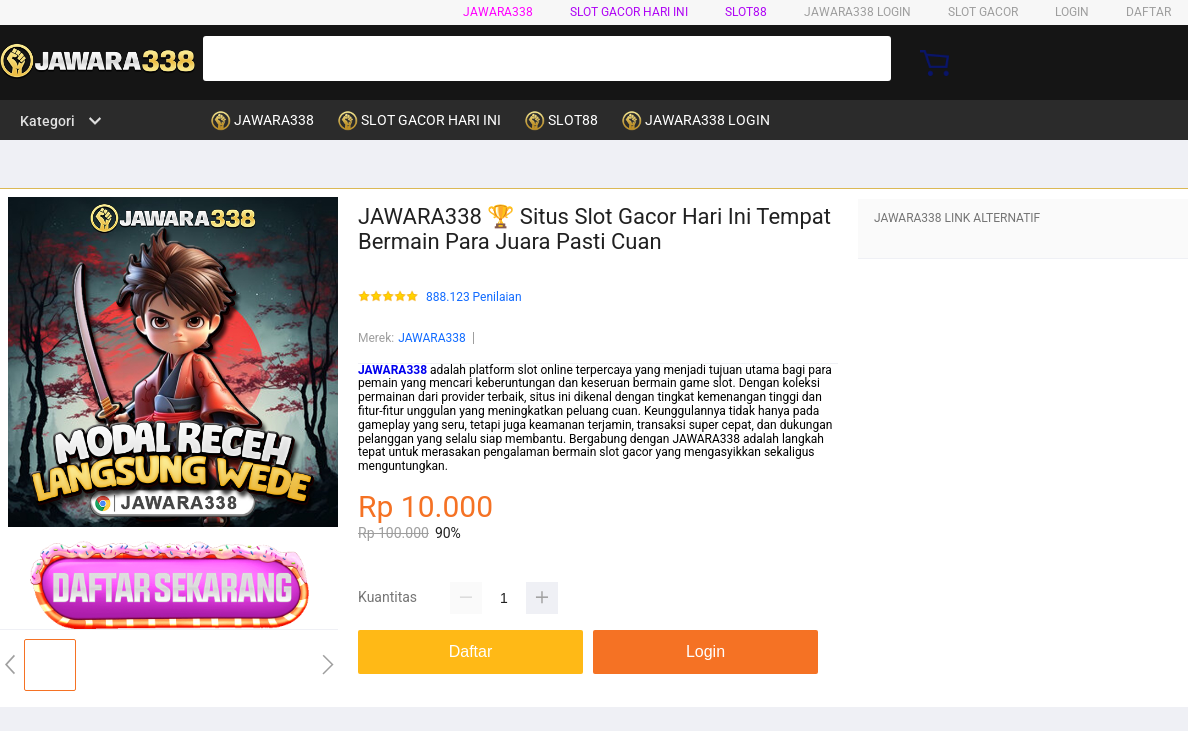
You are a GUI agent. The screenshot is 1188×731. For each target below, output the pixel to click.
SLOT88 (746, 12)
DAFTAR (1148, 12)
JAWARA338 (498, 12)
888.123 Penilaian (474, 297)
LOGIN (1072, 12)
